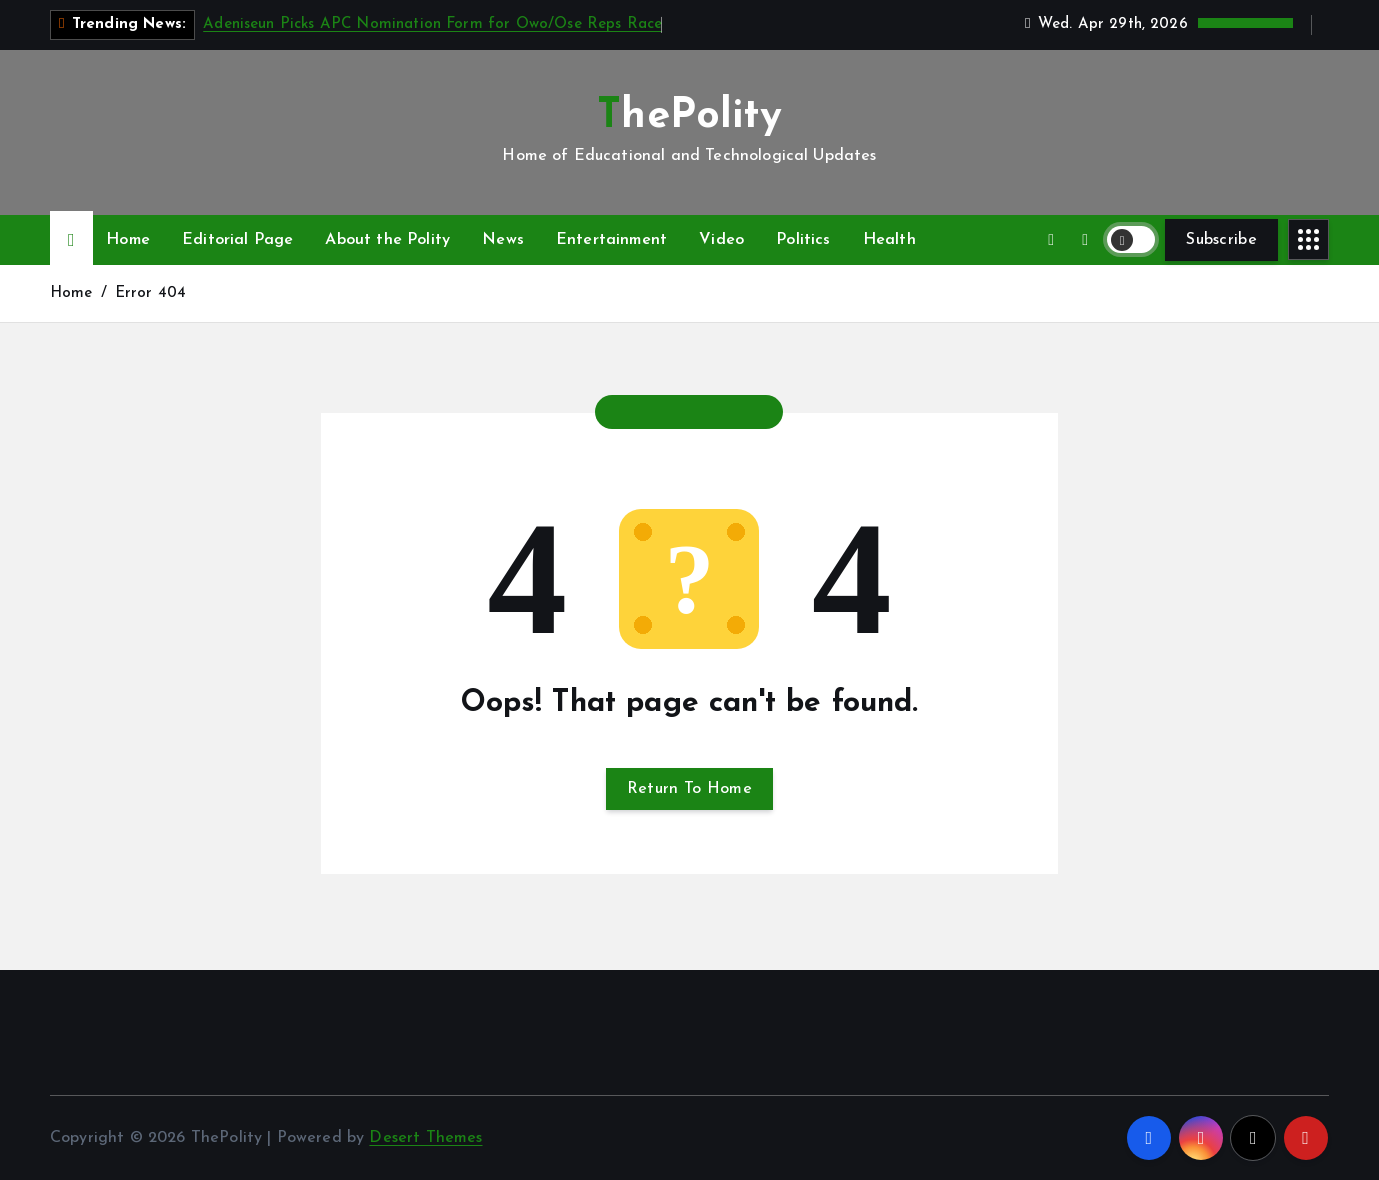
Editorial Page (237, 240)
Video (721, 240)
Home (128, 240)
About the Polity (387, 240)
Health (889, 240)
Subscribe (1221, 240)
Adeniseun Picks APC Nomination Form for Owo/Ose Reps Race (432, 24)
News (503, 240)
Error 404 (150, 293)
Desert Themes (425, 1138)
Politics (803, 240)
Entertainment (611, 240)
